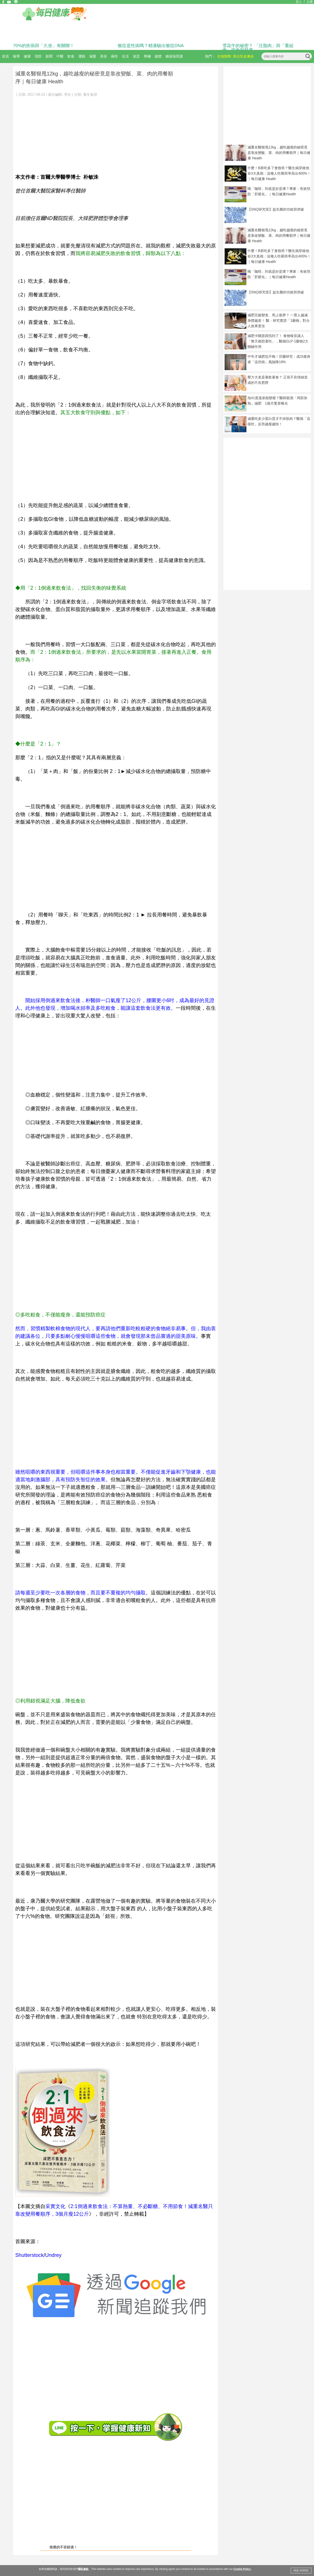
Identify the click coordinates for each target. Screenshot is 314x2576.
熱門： (210, 56)
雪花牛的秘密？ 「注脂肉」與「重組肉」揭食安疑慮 (258, 47)
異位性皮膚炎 (243, 56)
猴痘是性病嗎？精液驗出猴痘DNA (151, 45)
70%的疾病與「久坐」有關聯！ (43, 45)
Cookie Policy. (242, 2569)
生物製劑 (224, 56)
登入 (299, 1)
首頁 (5, 56)
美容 (103, 56)
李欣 (67, 94)
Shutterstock (29, 2255)
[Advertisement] (115, 132)
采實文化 (55, 2206)
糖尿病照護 (174, 56)
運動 (81, 56)
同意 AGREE (301, 2570)
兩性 (114, 56)
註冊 (310, 1)
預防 (38, 56)
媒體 (158, 56)
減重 (92, 56)
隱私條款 (83, 2569)
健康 (27, 56)
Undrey (53, 2255)
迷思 (136, 56)
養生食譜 (90, 94)
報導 (16, 56)
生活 (125, 56)
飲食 (70, 56)
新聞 (49, 56)
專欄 (147, 56)
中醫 (59, 56)
